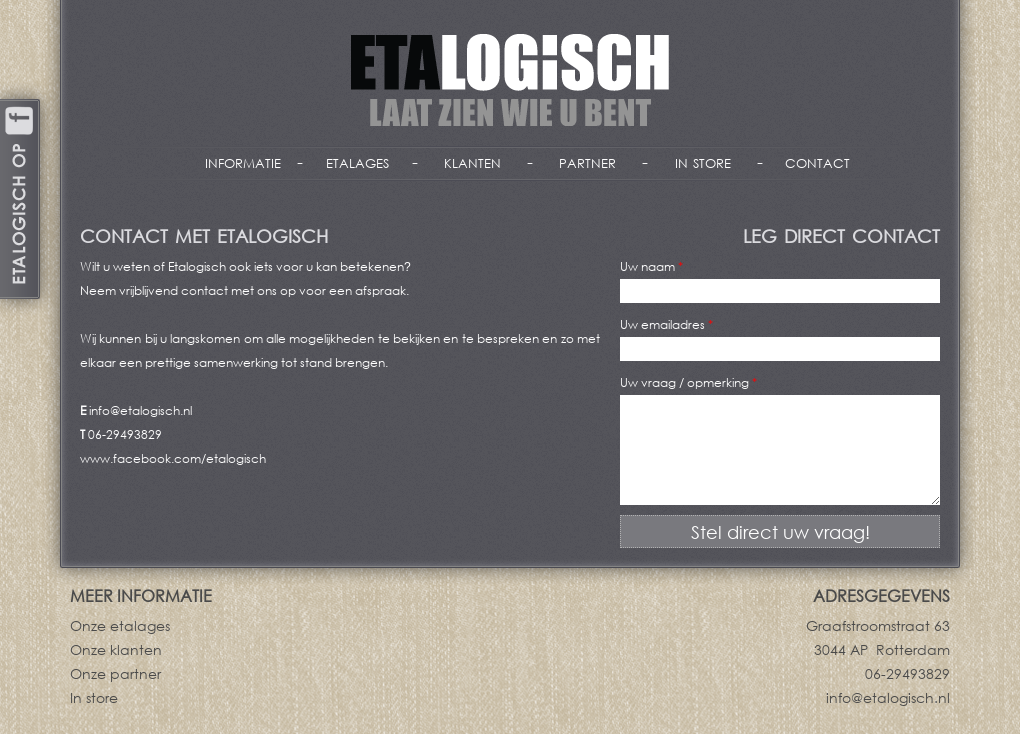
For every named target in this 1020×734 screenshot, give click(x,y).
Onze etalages (120, 625)
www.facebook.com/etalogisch (173, 458)
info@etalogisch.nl (140, 410)
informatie (243, 161)
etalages (357, 161)
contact (817, 161)
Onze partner (115, 673)
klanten (472, 161)
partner (587, 161)
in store (703, 161)
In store (94, 697)
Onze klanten (116, 649)
